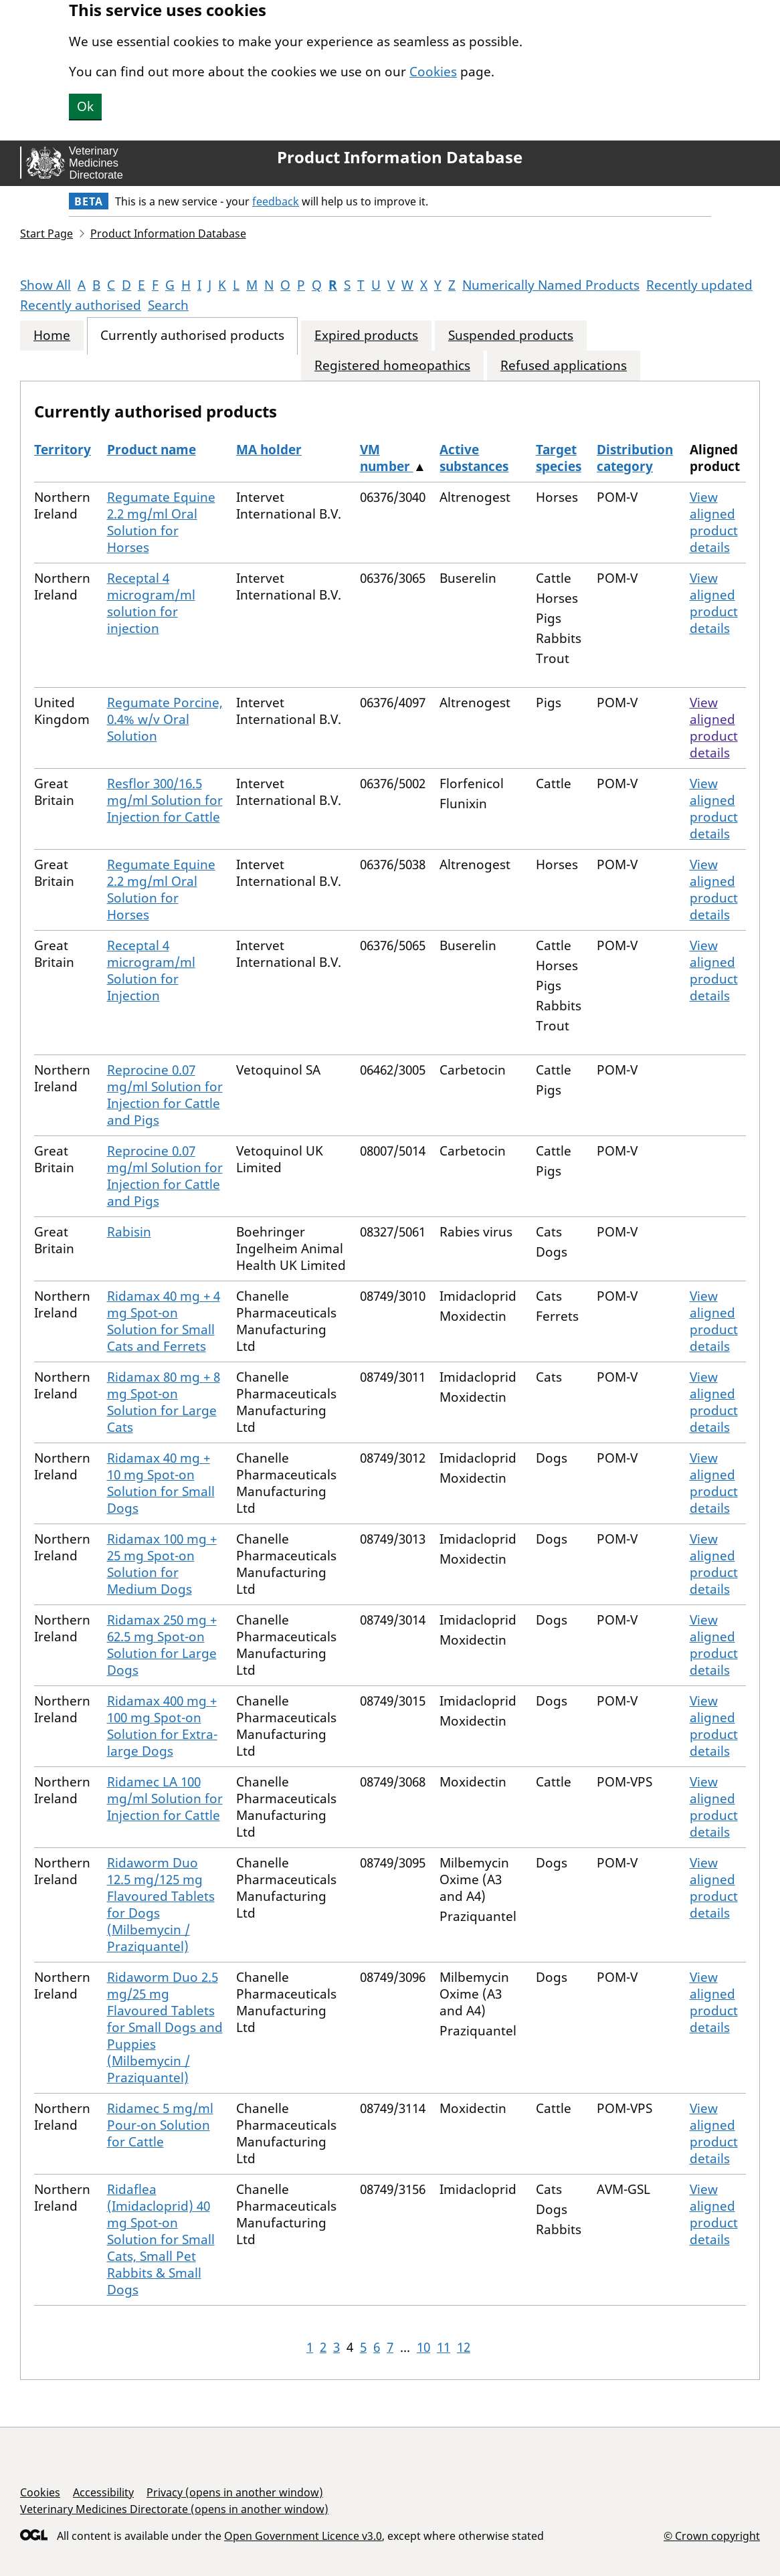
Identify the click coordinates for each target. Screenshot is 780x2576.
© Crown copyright (712, 2535)
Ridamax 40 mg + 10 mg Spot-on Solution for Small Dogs (161, 1483)
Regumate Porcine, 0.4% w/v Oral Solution (165, 719)
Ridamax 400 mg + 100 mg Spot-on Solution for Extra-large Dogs (162, 1726)
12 (463, 2347)
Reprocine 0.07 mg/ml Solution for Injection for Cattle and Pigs (165, 1095)
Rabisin (129, 1231)
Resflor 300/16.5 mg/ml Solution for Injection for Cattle (165, 800)
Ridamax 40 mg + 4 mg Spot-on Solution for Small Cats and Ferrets (163, 1321)
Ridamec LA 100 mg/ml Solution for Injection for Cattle (165, 1798)
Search (168, 305)
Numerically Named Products (551, 285)
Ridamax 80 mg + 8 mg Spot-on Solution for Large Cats (163, 1402)
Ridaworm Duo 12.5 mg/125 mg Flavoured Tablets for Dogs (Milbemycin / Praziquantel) (161, 1904)
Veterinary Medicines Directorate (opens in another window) (174, 2509)
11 (443, 2347)
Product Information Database (399, 157)
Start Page (46, 233)
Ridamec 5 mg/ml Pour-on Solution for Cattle (160, 2125)
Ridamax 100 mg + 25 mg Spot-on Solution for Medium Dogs (162, 1564)
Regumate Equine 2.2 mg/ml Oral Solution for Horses (161, 522)
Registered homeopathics (392, 365)
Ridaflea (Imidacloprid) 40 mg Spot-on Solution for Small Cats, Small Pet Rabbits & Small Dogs (161, 2239)
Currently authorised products (192, 335)
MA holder (269, 449)
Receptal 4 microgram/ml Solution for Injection (151, 970)
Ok (85, 106)
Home (51, 335)
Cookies (433, 71)
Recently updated (699, 285)
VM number (386, 458)
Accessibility (103, 2492)
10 (423, 2347)
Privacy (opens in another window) (235, 2492)
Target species (558, 458)
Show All (45, 285)
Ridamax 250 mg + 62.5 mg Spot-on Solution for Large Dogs (162, 1645)
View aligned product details (714, 522)
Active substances (474, 458)
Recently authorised (80, 305)
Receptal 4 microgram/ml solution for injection (151, 603)
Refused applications (563, 365)
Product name (151, 449)
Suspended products (510, 335)
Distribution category (635, 458)
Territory (62, 449)
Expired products (366, 335)
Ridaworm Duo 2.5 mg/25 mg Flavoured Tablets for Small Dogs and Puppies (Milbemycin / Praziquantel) (165, 2027)
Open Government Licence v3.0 (303, 2535)
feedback (275, 201)
